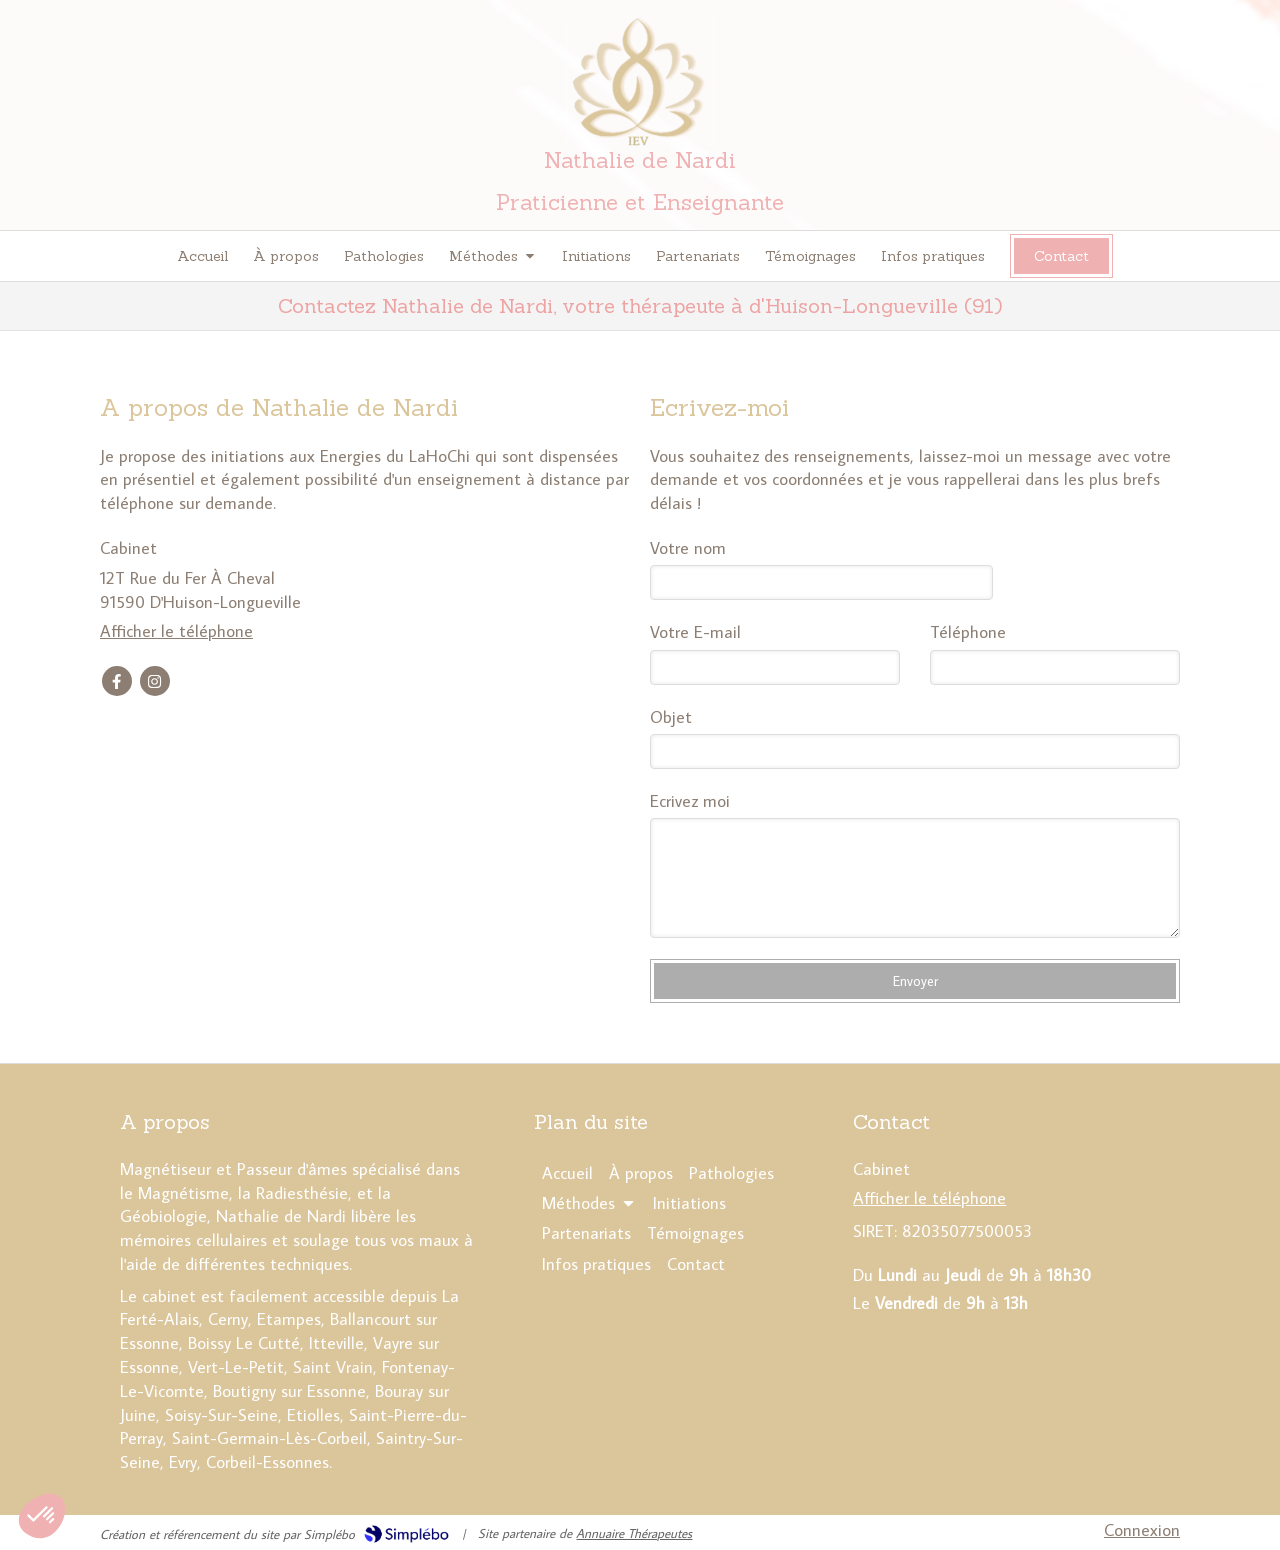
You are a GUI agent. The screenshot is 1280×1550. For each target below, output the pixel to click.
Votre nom (688, 548)
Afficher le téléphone (176, 631)
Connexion (1142, 1530)
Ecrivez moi (690, 801)
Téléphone (968, 632)
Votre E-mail (695, 632)
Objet (671, 717)
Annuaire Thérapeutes (634, 1533)
